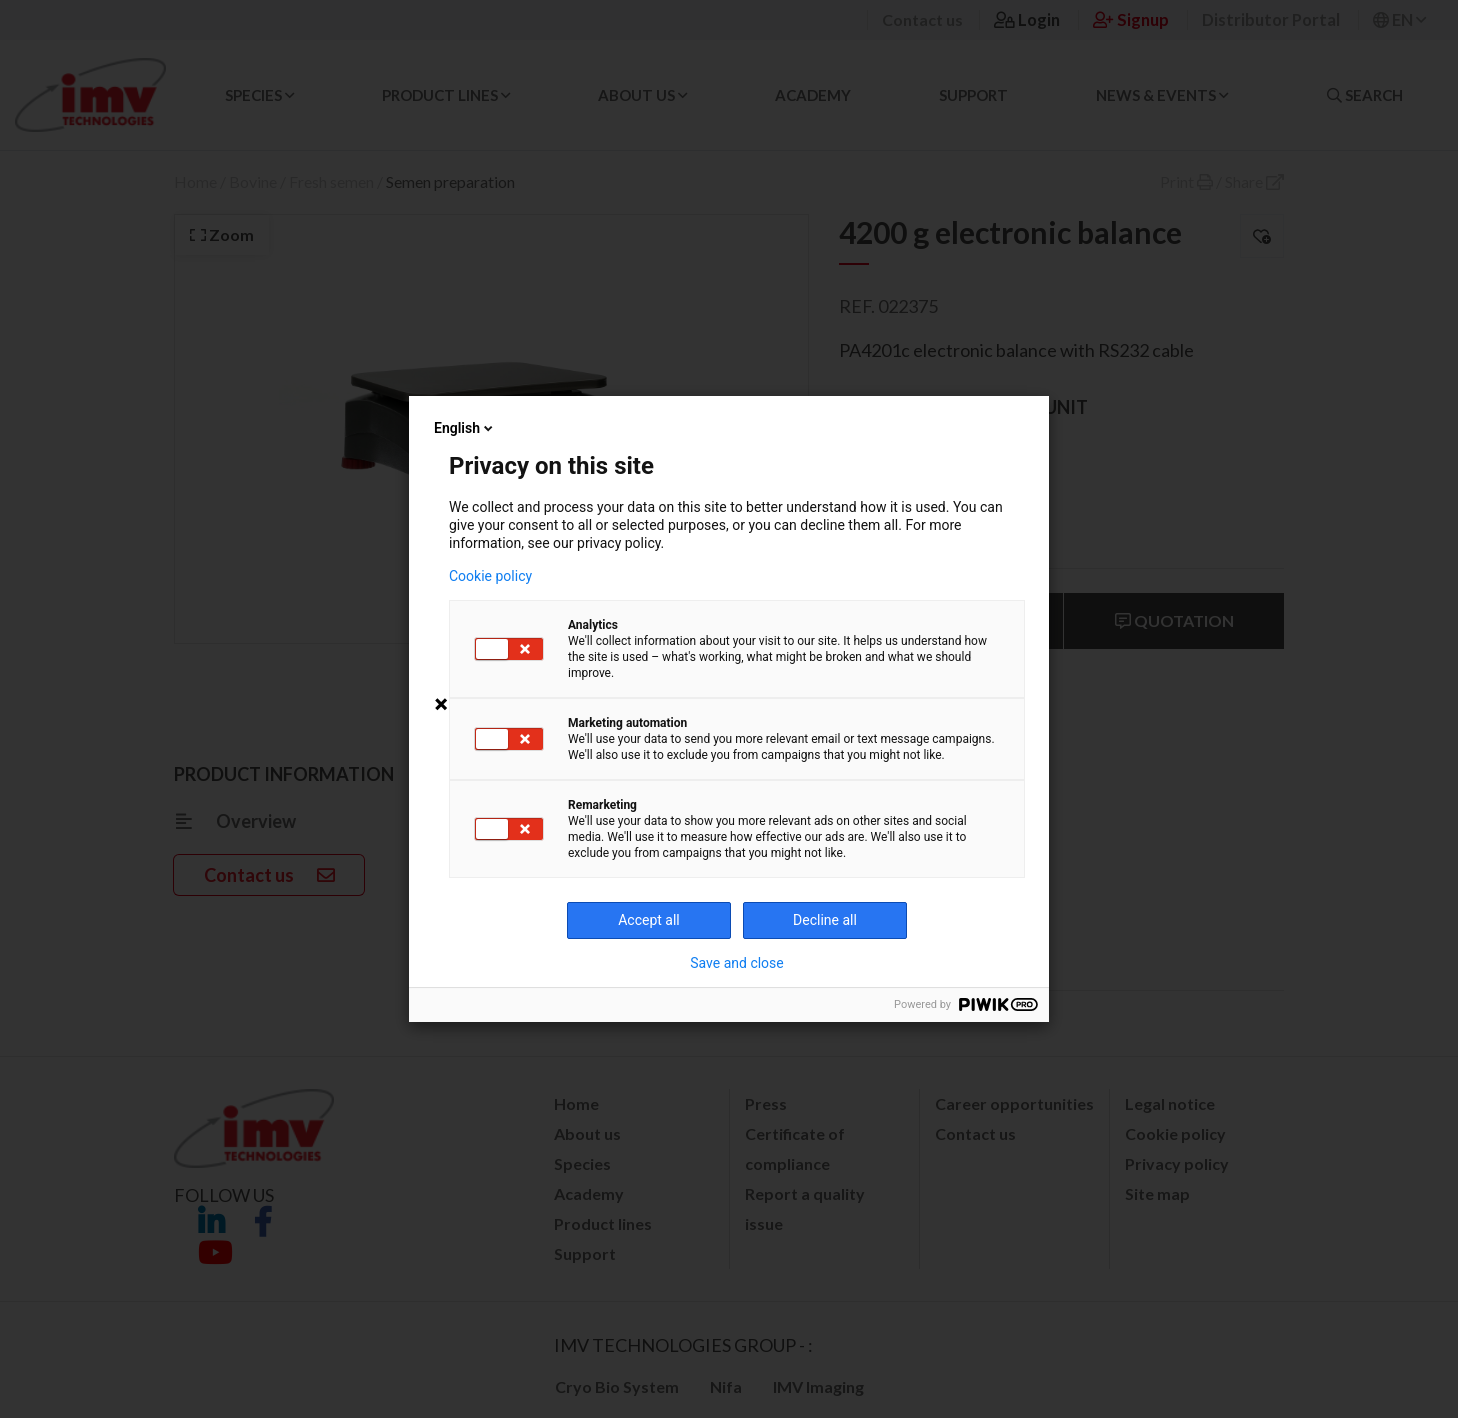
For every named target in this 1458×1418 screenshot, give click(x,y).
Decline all (825, 920)
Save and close (737, 963)
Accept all (649, 920)
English (465, 428)
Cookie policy (490, 576)
